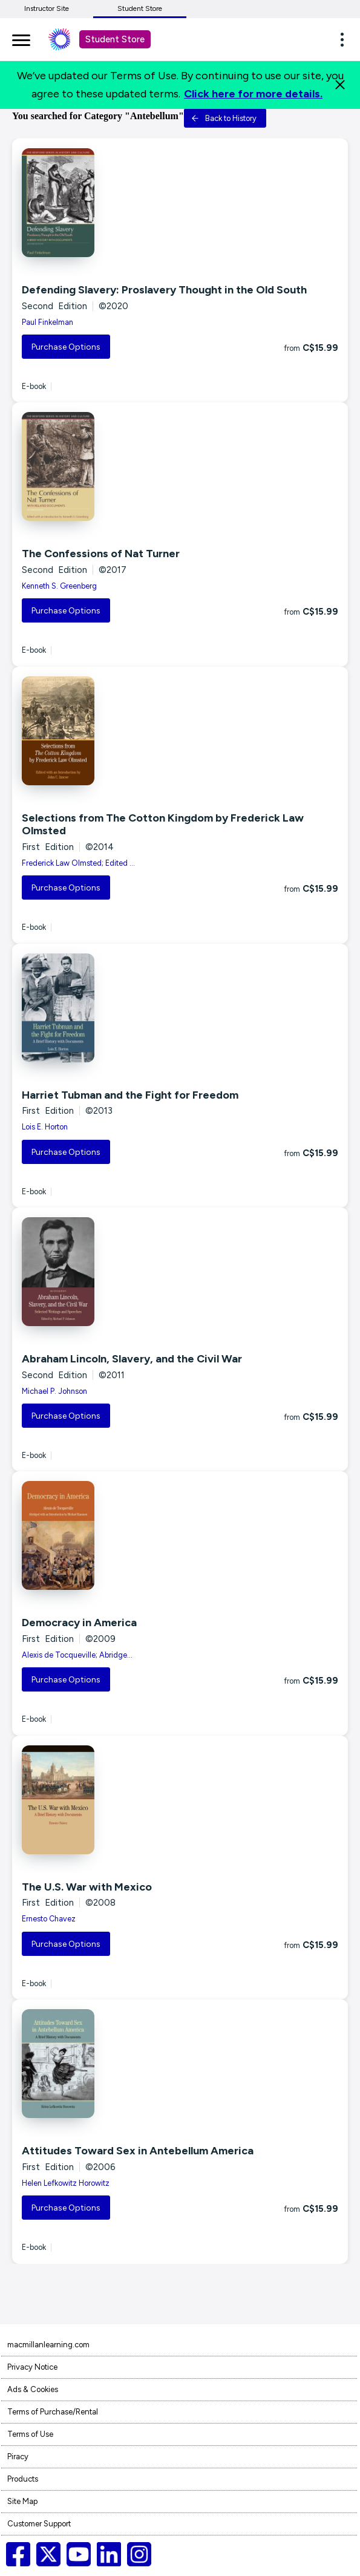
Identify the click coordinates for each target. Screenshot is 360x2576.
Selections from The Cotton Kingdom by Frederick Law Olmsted (163, 824)
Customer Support (39, 2523)
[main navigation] (21, 38)
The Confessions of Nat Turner (101, 553)
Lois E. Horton (45, 1126)
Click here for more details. (253, 93)
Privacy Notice (32, 2367)
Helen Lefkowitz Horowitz (66, 2183)
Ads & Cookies (32, 2389)
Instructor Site (46, 8)
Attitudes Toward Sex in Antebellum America (138, 2150)
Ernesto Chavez (49, 1918)
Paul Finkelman (47, 322)
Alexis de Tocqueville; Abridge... (77, 1654)
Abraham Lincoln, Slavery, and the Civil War (132, 1358)
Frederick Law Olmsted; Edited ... (78, 863)
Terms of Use (30, 2434)
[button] (345, 39)
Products (22, 2478)
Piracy (17, 2456)
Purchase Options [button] (65, 347)
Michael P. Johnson (54, 1391)
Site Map (22, 2501)
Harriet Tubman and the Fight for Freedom (130, 1095)
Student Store (139, 8)
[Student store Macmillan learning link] (68, 39)
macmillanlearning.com (48, 2344)
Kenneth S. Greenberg (59, 585)
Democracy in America (79, 1622)
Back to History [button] (224, 118)
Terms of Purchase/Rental (52, 2411)
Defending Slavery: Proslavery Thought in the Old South (164, 289)
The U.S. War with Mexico (87, 1887)
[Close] (340, 84)
